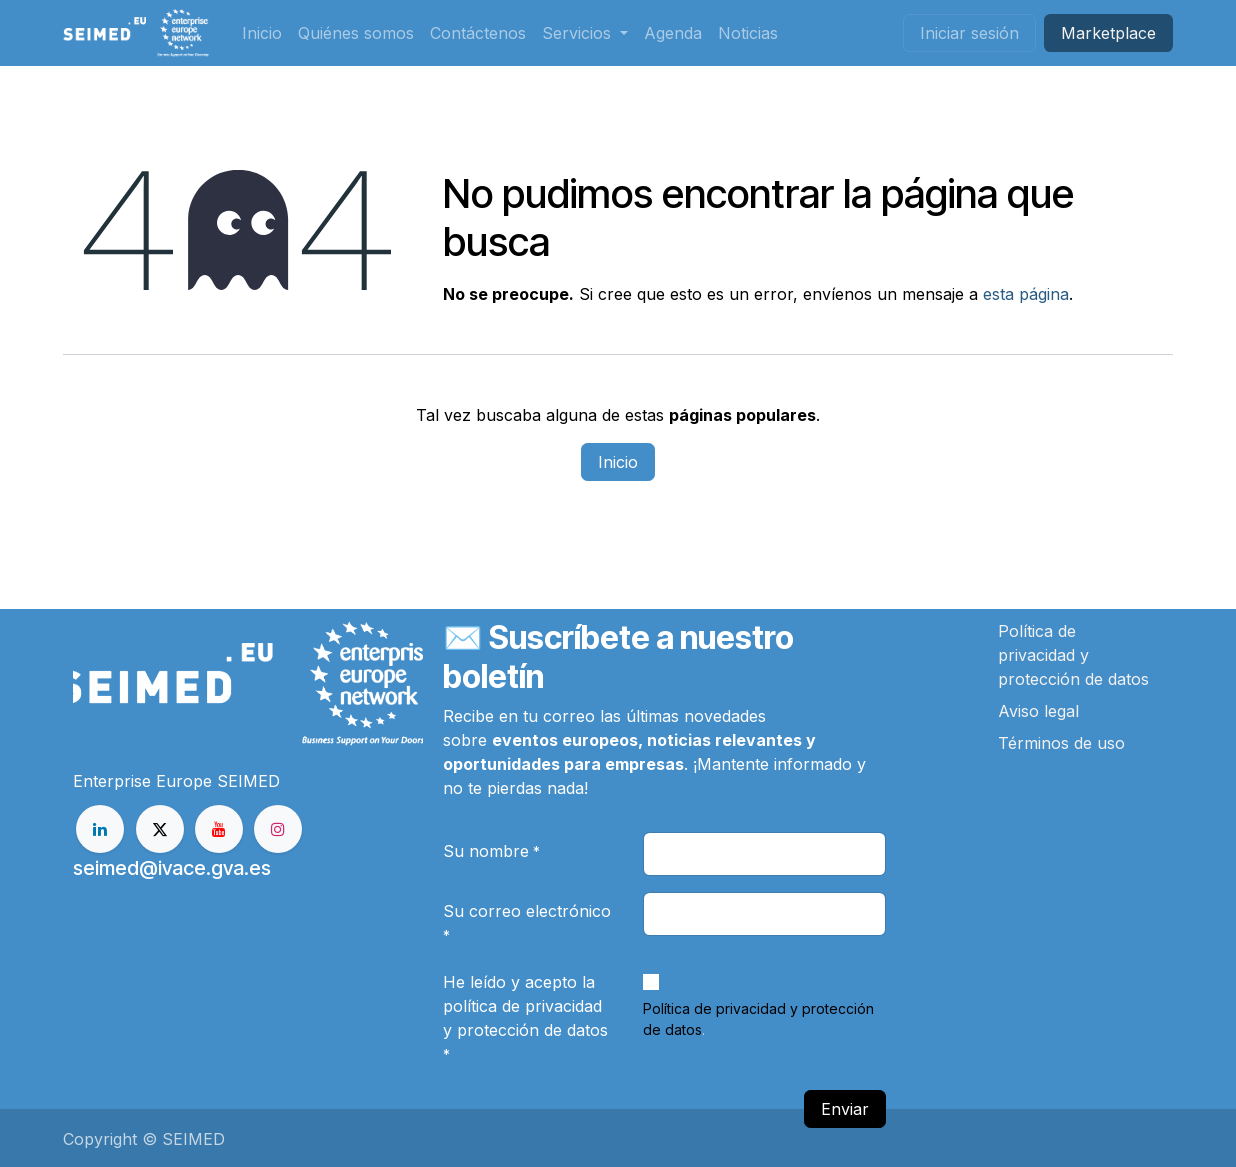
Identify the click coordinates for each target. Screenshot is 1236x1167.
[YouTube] (219, 829)
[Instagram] (278, 829)
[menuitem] (262, 33)
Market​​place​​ (1108, 33)
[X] (160, 829)
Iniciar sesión (969, 33)
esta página (1026, 294)
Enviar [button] (845, 1109)
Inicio (618, 462)
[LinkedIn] (100, 829)
